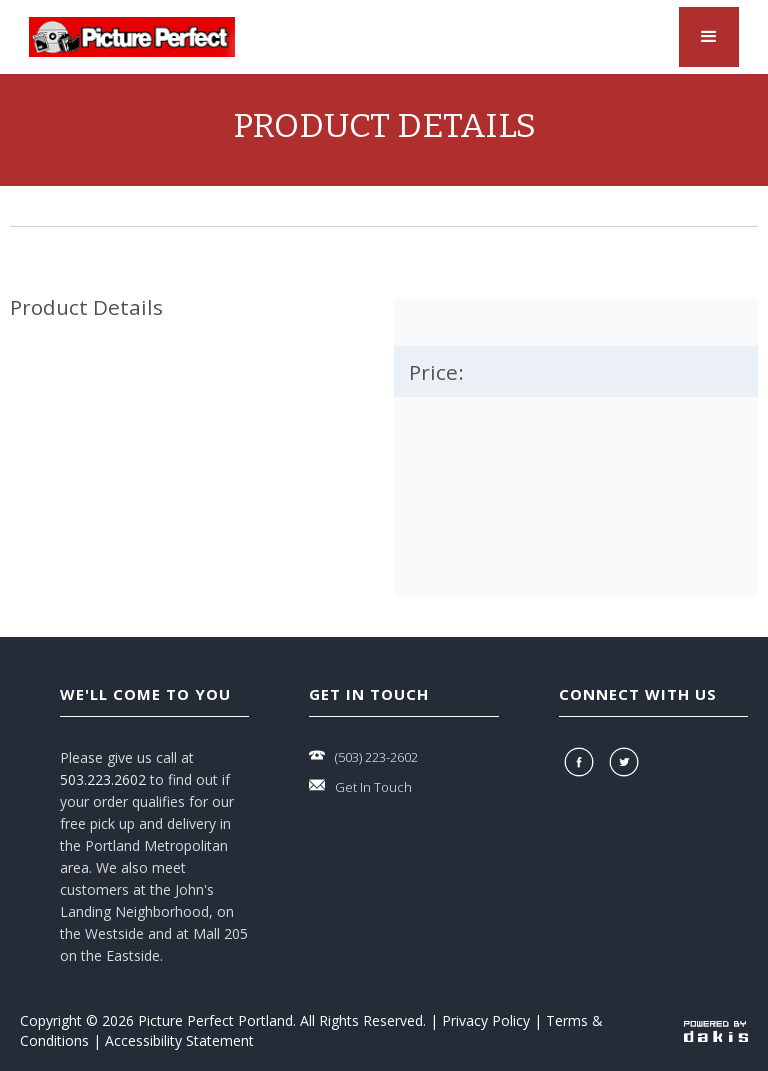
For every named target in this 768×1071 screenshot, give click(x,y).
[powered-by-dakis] (716, 1030)
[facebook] (581, 762)
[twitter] (626, 762)
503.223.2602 (103, 779)
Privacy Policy (486, 1020)
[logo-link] (132, 37)
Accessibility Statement (179, 1040)
